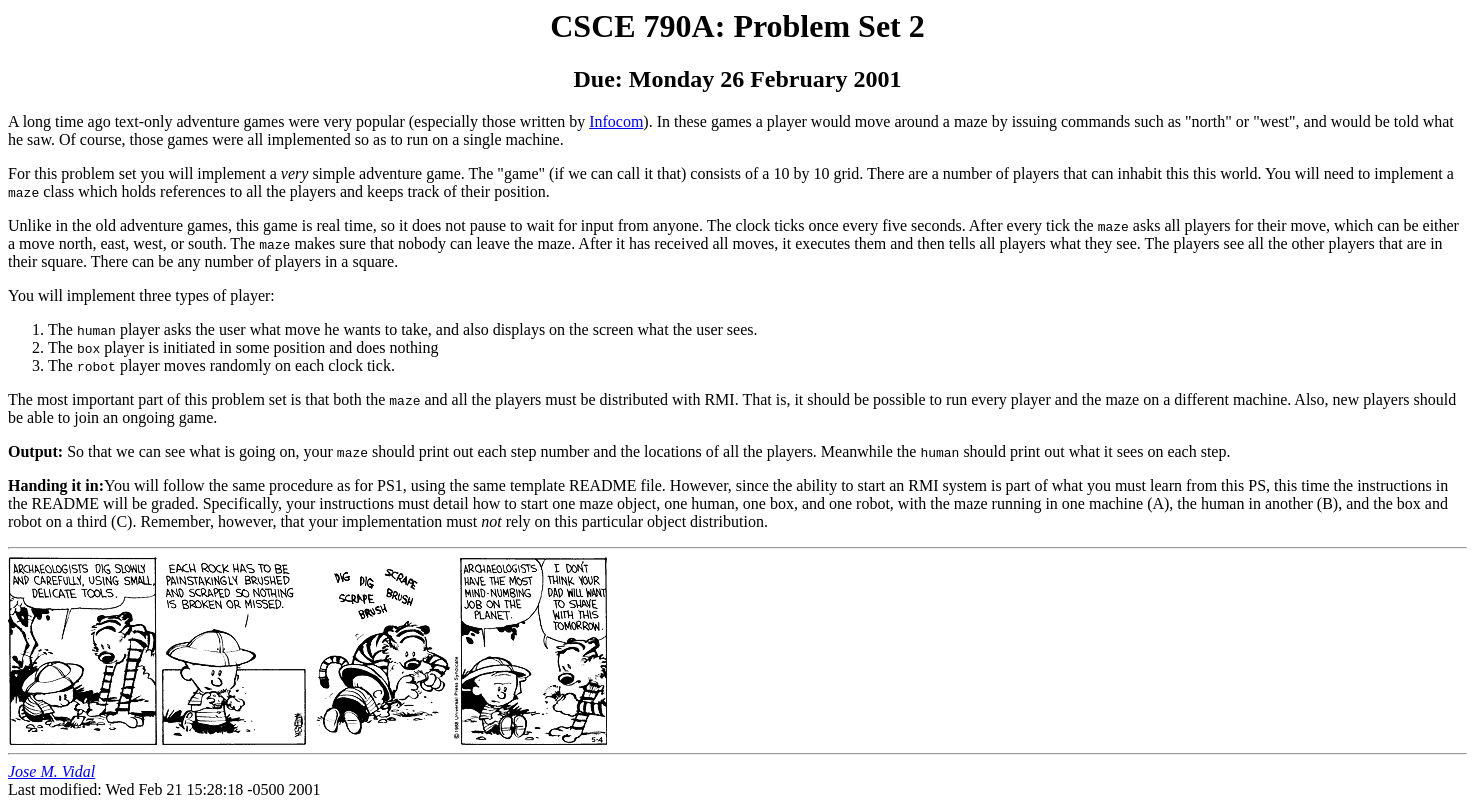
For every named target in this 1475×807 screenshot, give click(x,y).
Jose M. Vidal (51, 771)
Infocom (616, 121)
